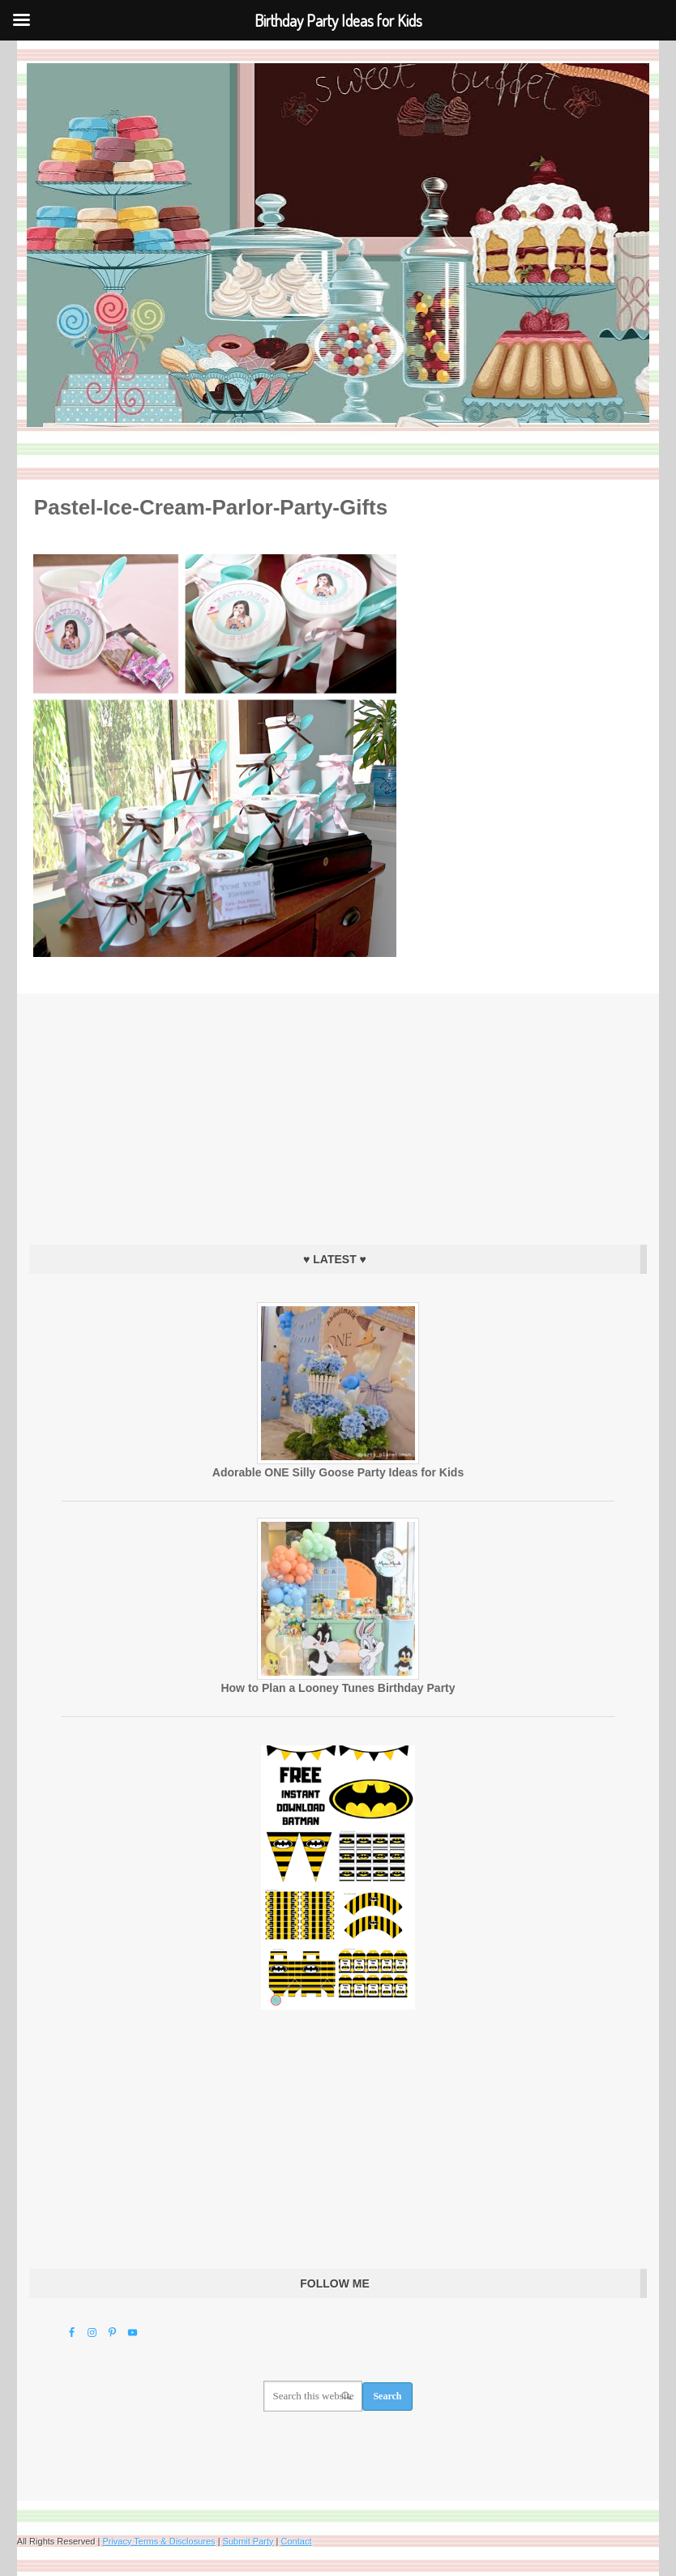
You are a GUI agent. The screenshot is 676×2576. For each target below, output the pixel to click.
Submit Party (248, 2541)
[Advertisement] (338, 1115)
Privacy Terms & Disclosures (158, 2541)
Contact (296, 2541)
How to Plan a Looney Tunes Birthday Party (337, 1687)
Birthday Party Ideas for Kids (338, 245)
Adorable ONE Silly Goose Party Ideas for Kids (338, 1472)
